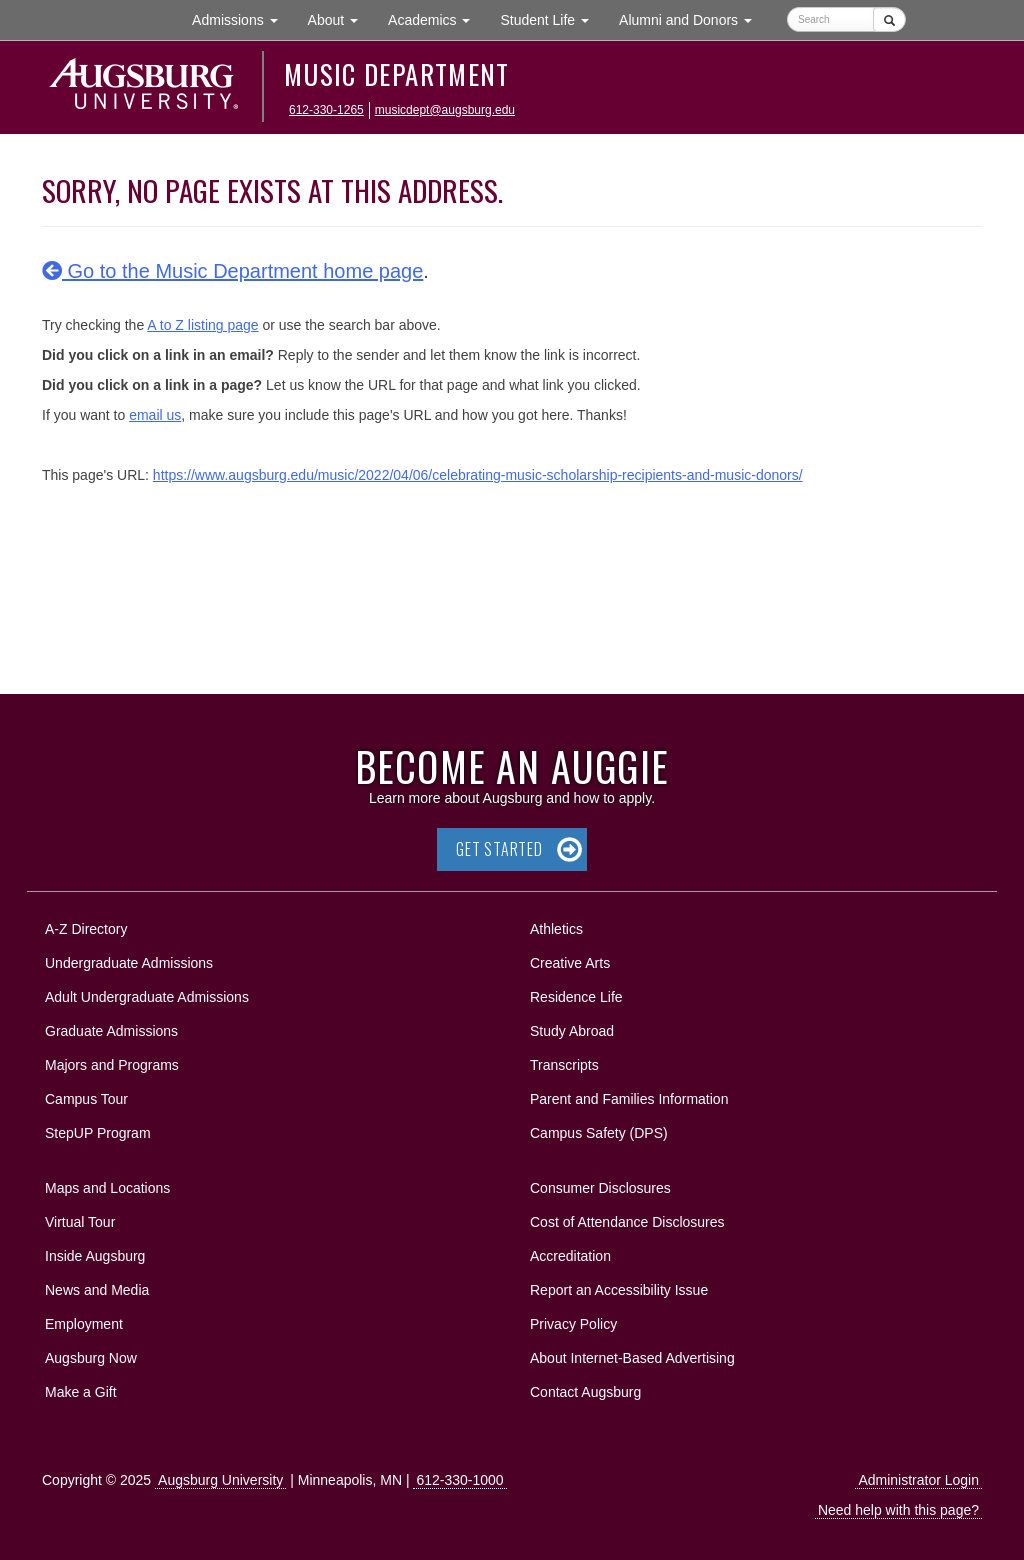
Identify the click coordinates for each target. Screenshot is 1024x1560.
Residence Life (576, 997)
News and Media (97, 1290)
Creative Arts (570, 963)
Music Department (397, 74)
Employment (84, 1324)
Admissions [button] (242, 18)
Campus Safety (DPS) (599, 1133)
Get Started (499, 849)
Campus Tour (86, 1099)
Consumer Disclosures (600, 1188)
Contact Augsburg (585, 1392)
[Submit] (889, 19)
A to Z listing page (202, 325)
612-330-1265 (326, 110)
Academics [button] (436, 18)
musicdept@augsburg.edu (445, 110)
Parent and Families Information (629, 1099)
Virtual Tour (80, 1222)
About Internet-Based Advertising (632, 1358)
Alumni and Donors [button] (693, 18)
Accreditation (570, 1256)
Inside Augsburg (95, 1256)
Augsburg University (220, 1480)
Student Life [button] (552, 18)
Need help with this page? (898, 1510)
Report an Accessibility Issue (619, 1290)
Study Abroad (572, 1031)
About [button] (340, 24)
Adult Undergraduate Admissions (147, 997)
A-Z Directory (86, 929)
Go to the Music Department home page (232, 271)
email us (155, 415)
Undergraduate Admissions (129, 963)
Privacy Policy (573, 1324)
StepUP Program (98, 1133)
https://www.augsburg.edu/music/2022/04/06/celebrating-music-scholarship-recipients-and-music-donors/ (478, 475)
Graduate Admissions (111, 1031)
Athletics (556, 929)
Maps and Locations (107, 1188)
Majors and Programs (111, 1061)
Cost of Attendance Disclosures (627, 1222)
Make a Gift (81, 1392)
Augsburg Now (91, 1358)
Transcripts (564, 1065)
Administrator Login (918, 1480)
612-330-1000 (459, 1480)
